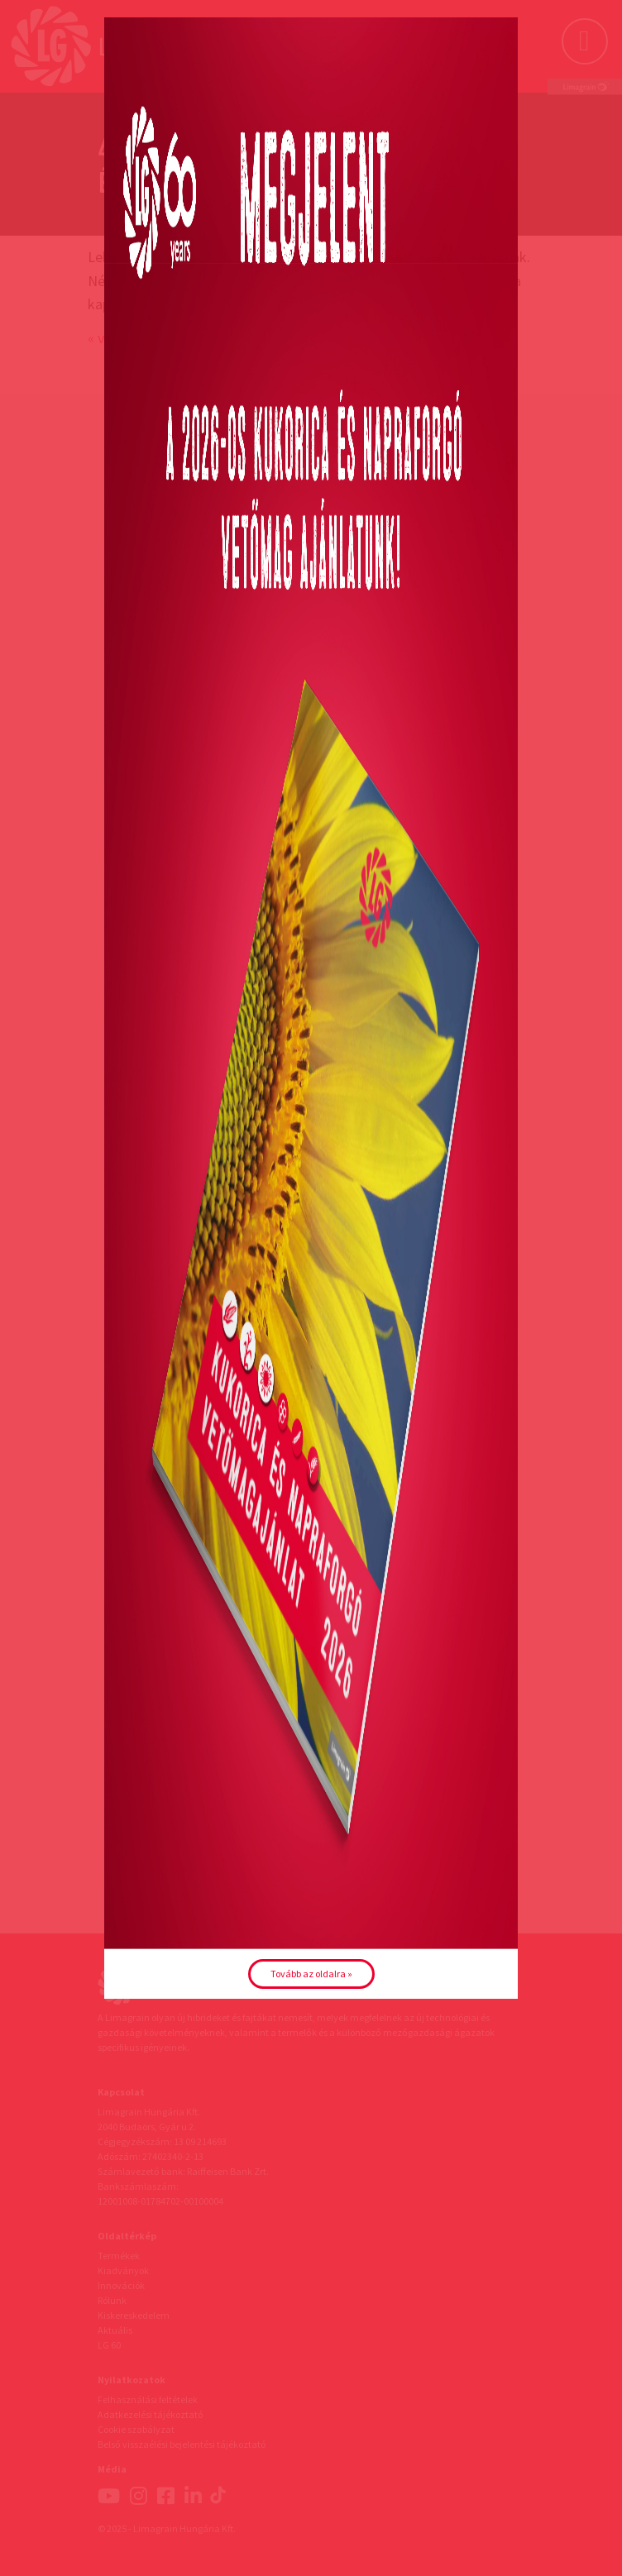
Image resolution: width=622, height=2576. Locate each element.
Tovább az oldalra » (311, 1973)
